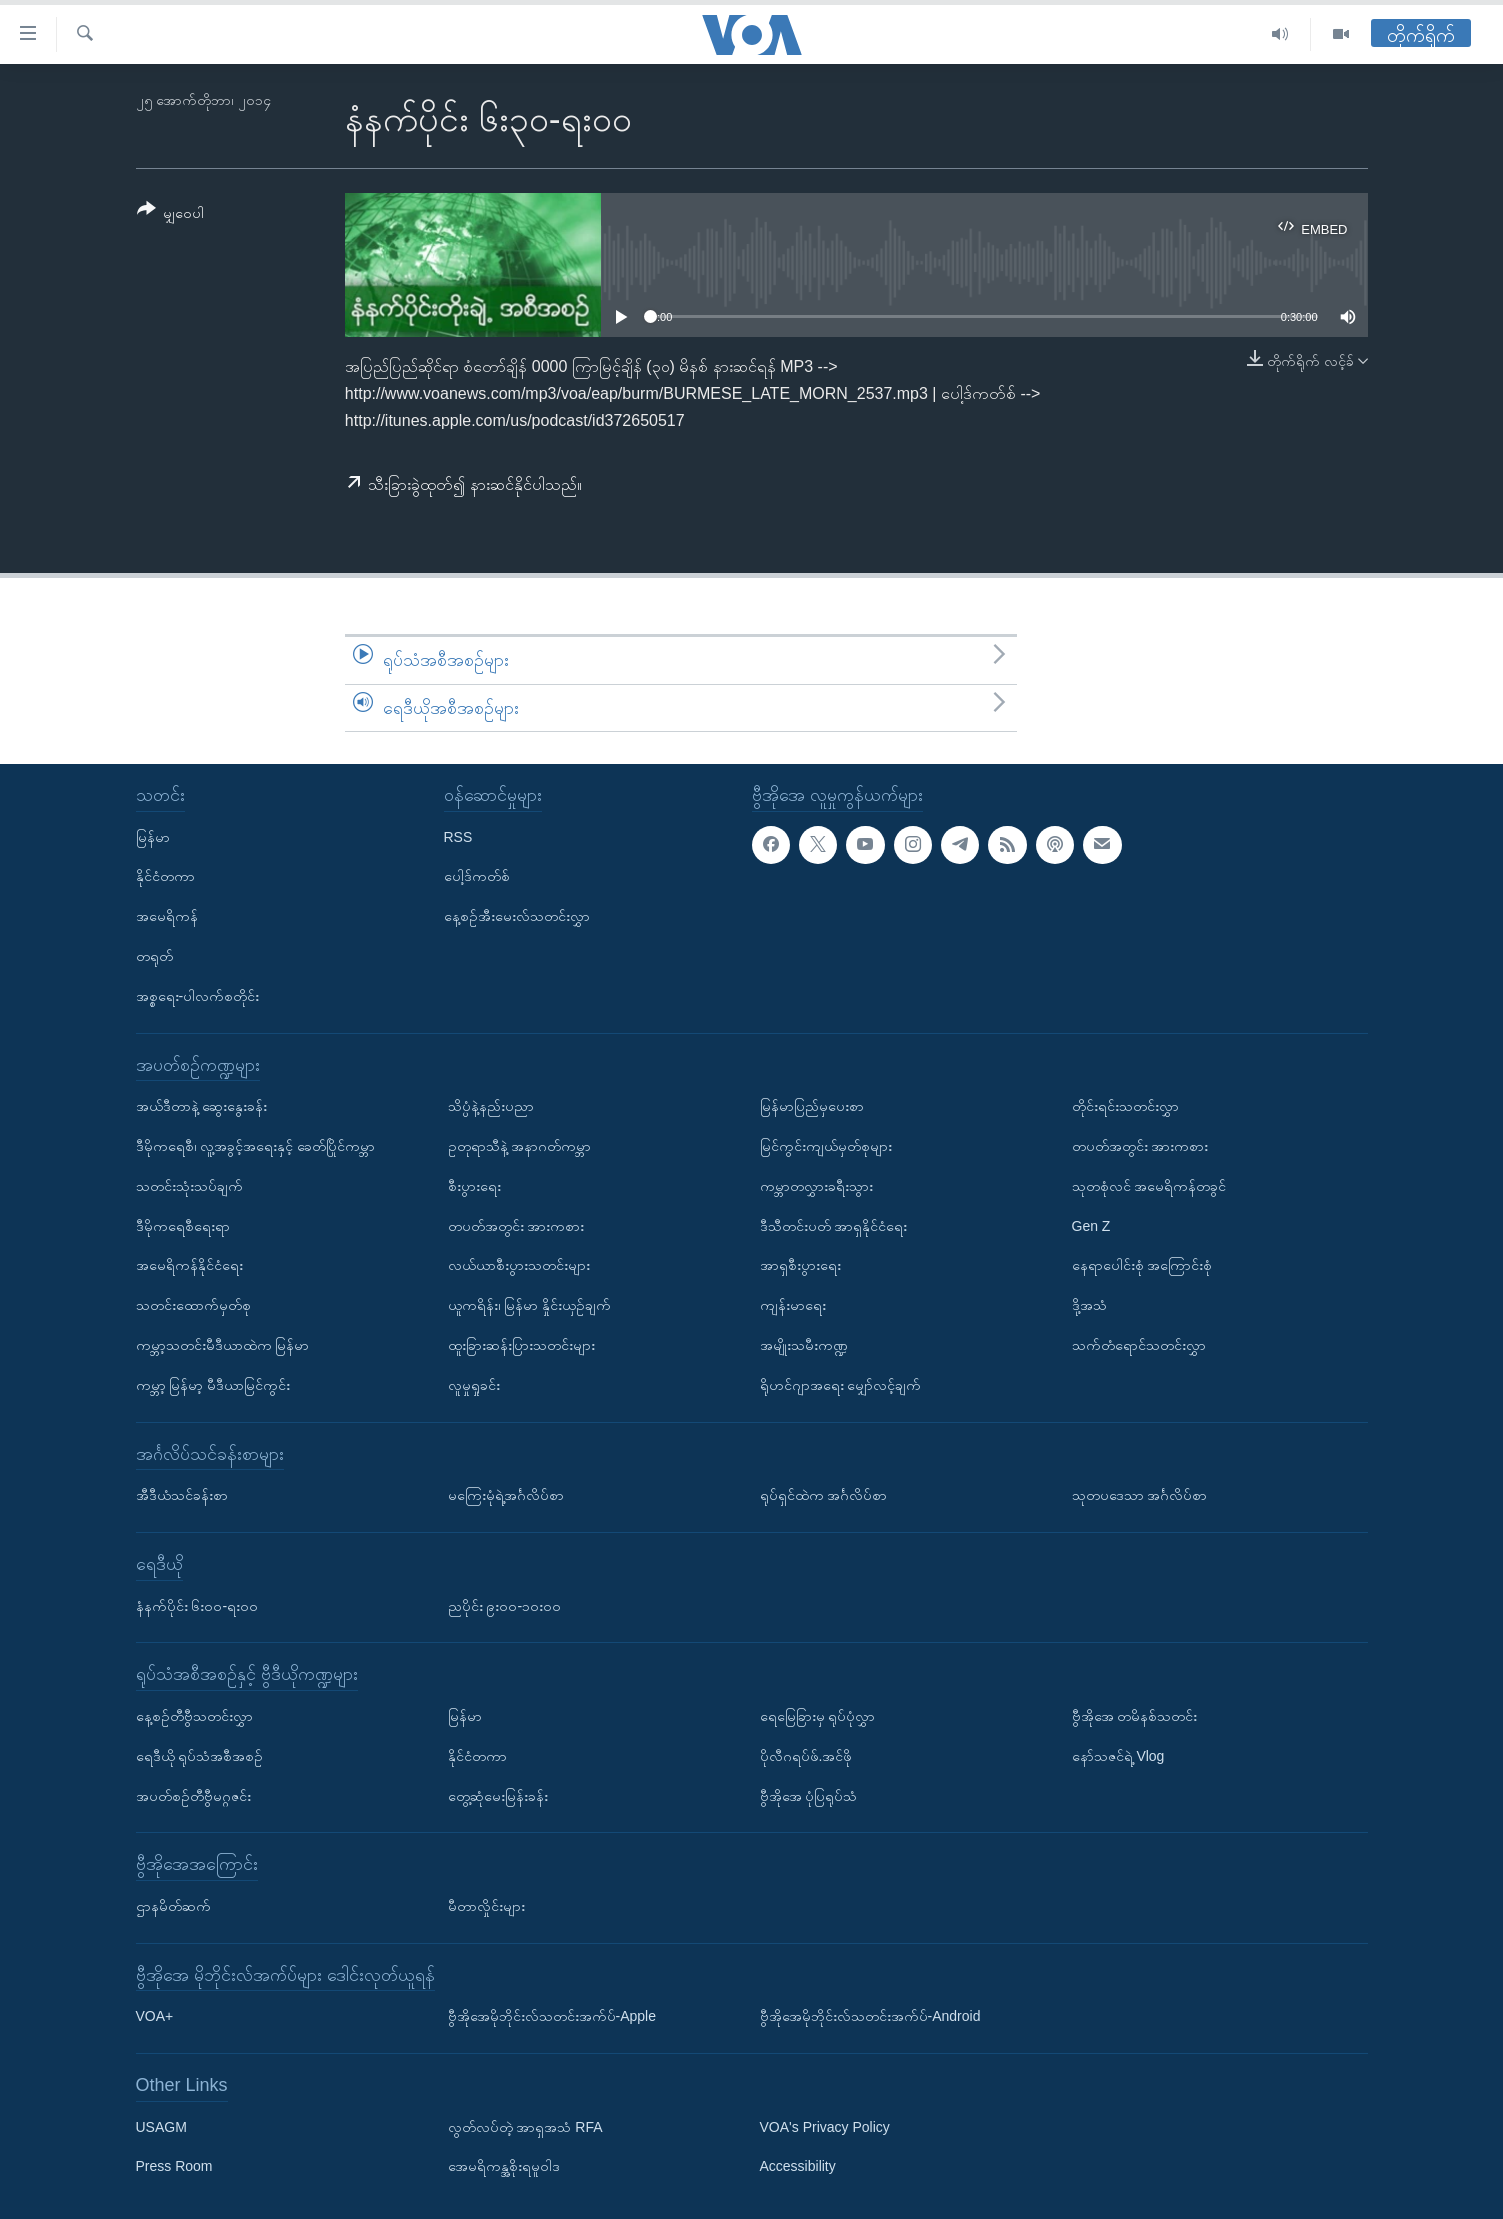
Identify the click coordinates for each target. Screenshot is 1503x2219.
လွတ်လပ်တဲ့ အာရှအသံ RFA (525, 2127)
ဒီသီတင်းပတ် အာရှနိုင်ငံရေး (834, 1226)
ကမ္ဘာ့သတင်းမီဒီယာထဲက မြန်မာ (223, 1345)
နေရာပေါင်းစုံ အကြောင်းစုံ (1142, 1266)
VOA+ (155, 2016)
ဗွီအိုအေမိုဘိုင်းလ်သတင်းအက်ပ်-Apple (552, 2016)
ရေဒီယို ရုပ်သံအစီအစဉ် (200, 1756)
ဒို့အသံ (1089, 1305)
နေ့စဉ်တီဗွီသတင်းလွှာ (194, 1716)
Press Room (174, 2167)
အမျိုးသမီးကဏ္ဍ (804, 1345)
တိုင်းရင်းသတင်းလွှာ (1125, 1106)
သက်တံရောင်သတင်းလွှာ (1139, 1345)
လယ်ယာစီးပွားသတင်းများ (519, 1266)
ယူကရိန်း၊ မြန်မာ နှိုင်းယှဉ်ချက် (530, 1305)
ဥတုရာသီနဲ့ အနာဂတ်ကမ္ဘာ (520, 1146)
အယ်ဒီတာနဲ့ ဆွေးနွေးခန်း (202, 1106)
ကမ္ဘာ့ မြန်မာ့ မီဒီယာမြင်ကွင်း (213, 1385)
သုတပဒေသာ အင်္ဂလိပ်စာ (1140, 1495)
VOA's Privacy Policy (825, 2127)
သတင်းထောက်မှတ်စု (193, 1305)
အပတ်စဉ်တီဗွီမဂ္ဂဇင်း (193, 1796)
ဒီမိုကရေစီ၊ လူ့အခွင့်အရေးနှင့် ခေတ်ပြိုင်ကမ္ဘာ (256, 1146)
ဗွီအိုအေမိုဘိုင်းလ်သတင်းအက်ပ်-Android (870, 2016)
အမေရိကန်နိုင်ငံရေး (189, 1266)
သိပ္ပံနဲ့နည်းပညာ (491, 1106)
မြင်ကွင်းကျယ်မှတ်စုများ (826, 1146)
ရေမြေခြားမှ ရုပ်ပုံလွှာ (818, 1716)
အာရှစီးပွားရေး (800, 1266)
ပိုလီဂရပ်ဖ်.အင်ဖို (806, 1756)
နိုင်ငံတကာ (165, 877)
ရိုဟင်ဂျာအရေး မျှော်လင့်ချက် (841, 1385)
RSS (458, 837)
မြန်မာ (153, 837)
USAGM (161, 2127)
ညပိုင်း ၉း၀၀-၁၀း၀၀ (505, 1606)
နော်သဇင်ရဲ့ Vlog (1118, 1756)
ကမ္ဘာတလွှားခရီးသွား (816, 1186)
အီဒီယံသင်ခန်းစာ (182, 1495)
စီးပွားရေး (474, 1186)
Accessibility (798, 2167)
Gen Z (1091, 1226)
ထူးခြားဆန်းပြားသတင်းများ (521, 1345)
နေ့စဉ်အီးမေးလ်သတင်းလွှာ (517, 916)
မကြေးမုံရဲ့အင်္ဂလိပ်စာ (506, 1495)
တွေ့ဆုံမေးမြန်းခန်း (498, 1796)
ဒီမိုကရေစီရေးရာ (183, 1226)
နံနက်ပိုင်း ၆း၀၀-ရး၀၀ (197, 1606)
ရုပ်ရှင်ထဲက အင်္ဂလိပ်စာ (824, 1495)
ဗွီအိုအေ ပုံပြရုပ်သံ (809, 1796)
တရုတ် (154, 956)
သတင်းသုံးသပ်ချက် (189, 1186)
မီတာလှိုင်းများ (486, 1906)
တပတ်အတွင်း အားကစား (516, 1226)
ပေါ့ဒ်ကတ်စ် (477, 877)
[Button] (171, 214)
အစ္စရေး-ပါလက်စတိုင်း (198, 996)
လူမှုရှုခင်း (474, 1385)
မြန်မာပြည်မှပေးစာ (812, 1106)
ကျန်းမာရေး (793, 1305)
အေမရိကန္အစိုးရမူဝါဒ (504, 2167)
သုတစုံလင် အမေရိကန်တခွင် (1149, 1186)
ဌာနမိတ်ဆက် (173, 1906)
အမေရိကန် (167, 916)
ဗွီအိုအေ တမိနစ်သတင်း (1135, 1716)
